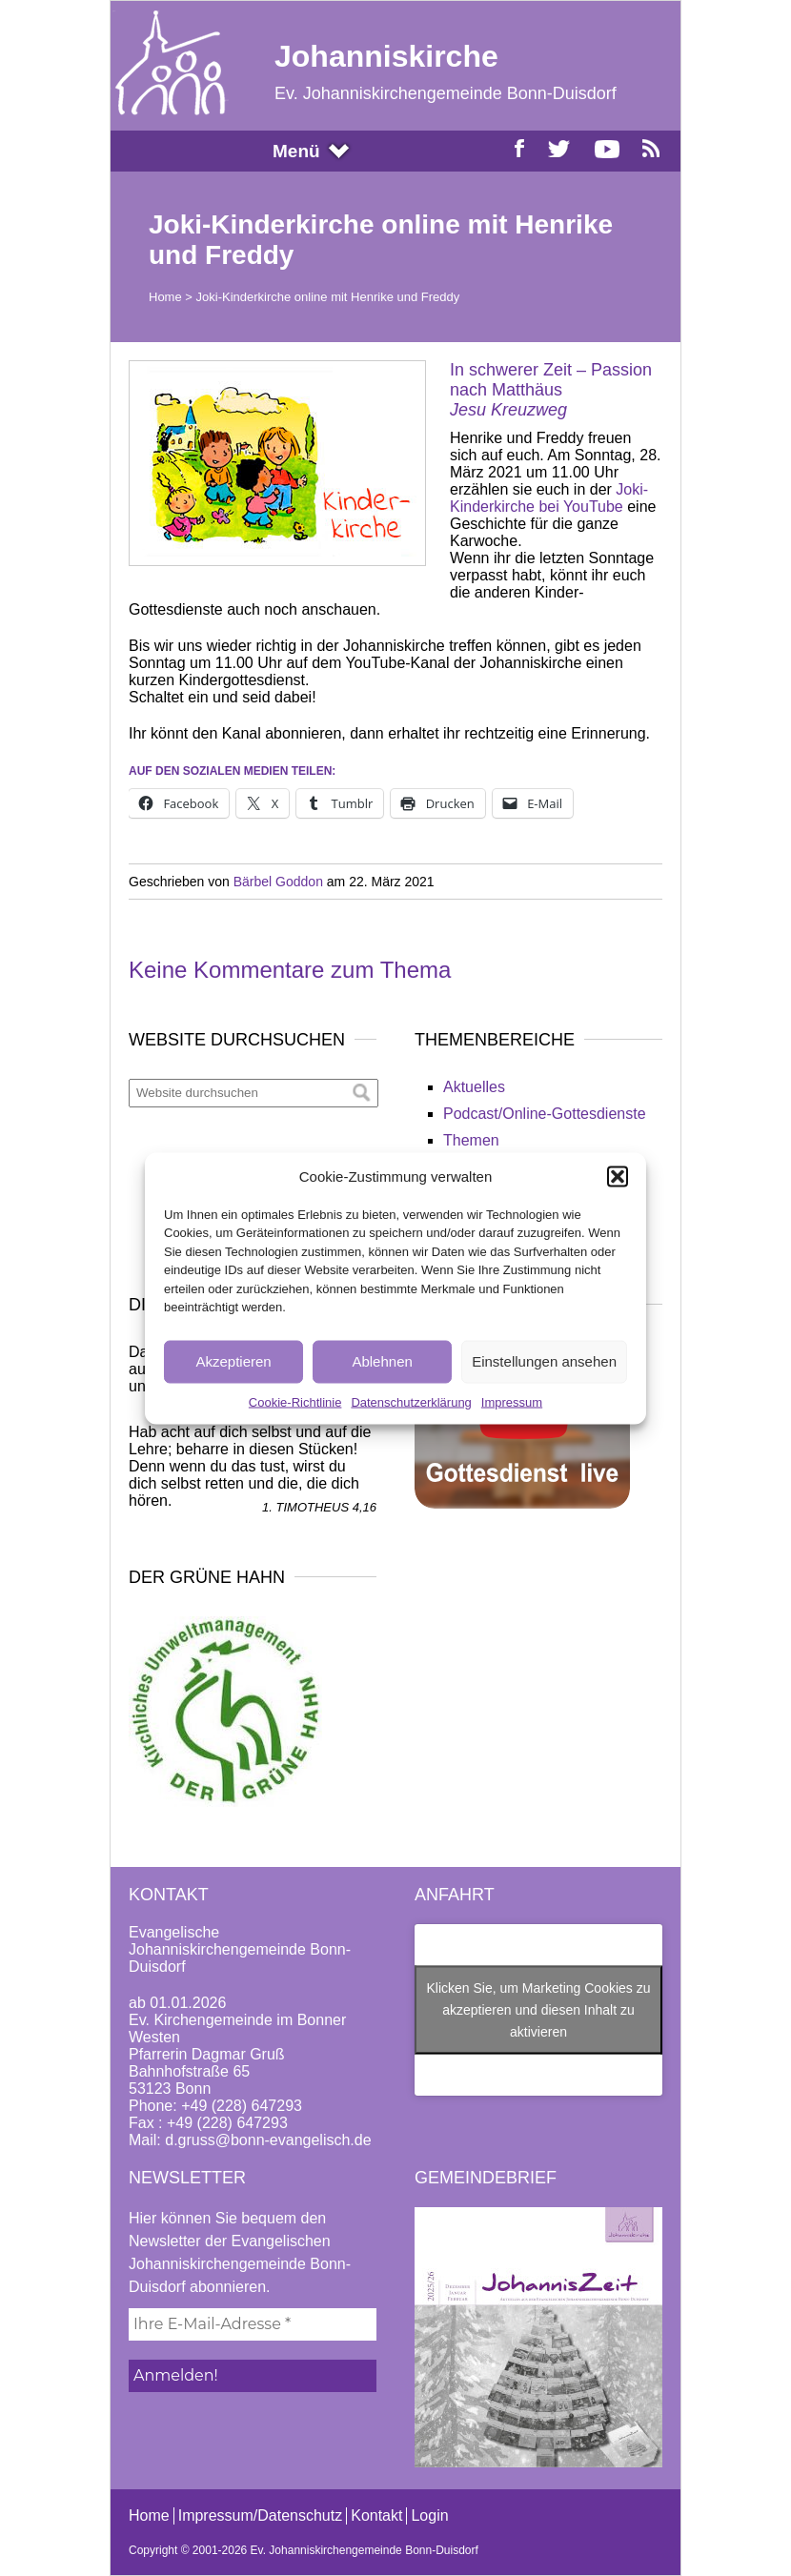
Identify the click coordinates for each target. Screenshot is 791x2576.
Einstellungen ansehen (544, 1361)
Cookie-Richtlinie (295, 1401)
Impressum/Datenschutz (260, 2515)
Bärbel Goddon (278, 881)
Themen (471, 1140)
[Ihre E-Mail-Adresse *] (252, 2324)
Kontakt (376, 2515)
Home (165, 297)
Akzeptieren (233, 1361)
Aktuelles (474, 1087)
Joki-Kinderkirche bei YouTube (549, 498)
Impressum (511, 1401)
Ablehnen (382, 1361)
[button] (617, 1176)
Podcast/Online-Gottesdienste (544, 1113)
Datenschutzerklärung (411, 1401)
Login (429, 2515)
